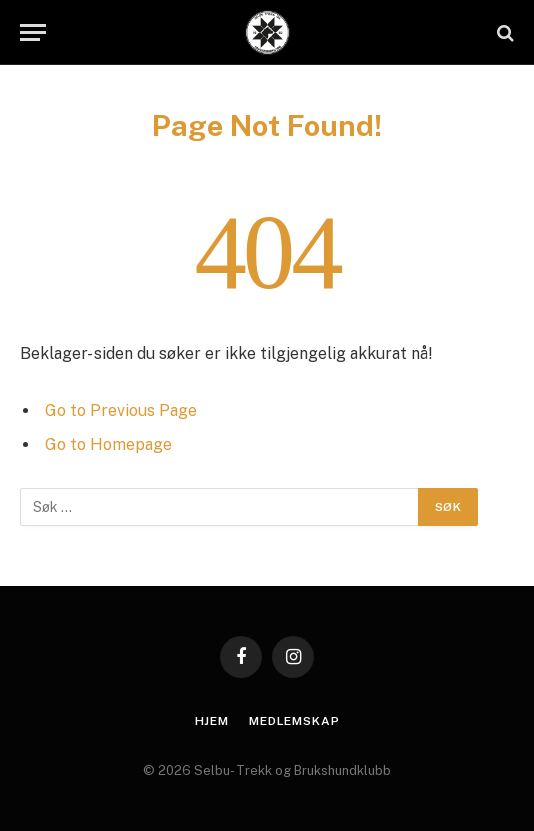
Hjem (212, 721)
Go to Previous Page (121, 410)
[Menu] (33, 32)
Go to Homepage (108, 444)
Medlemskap (294, 721)
